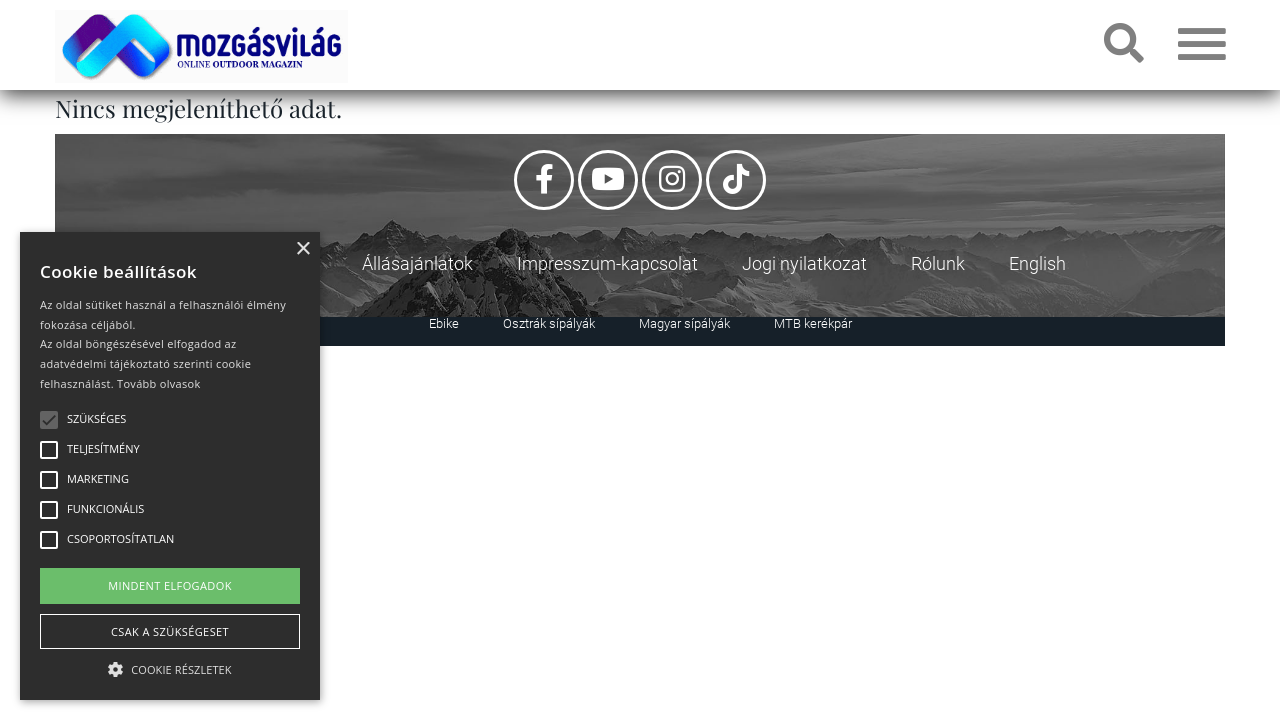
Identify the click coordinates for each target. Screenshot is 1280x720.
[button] (170, 666)
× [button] (302, 249)
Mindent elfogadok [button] (170, 585)
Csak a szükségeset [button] (170, 631)
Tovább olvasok (158, 383)
